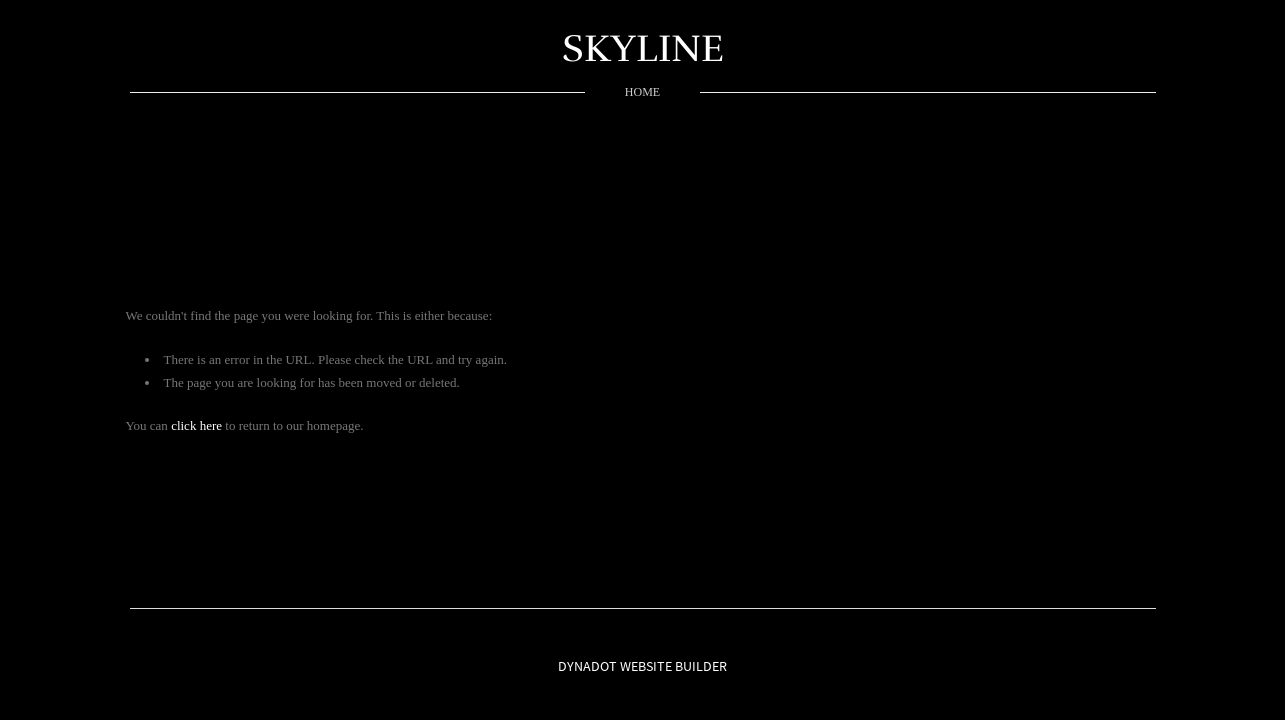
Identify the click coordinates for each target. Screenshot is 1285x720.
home (642, 92)
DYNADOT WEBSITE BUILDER (642, 666)
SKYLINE (643, 48)
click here (196, 425)
